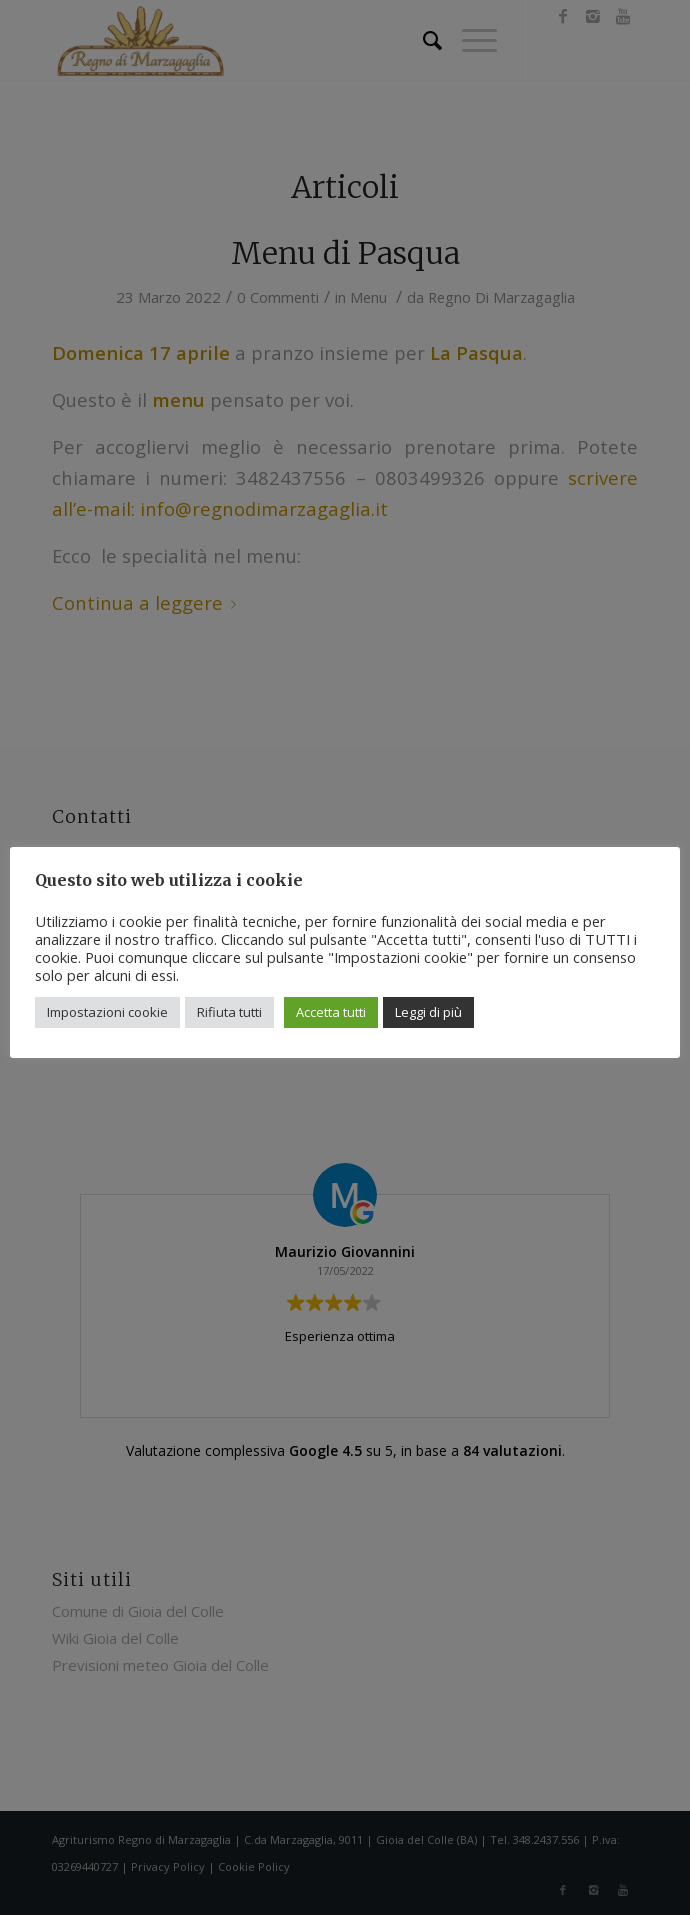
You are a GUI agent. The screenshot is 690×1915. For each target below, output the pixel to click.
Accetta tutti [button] (331, 1012)
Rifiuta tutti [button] (229, 1012)
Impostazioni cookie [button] (107, 1012)
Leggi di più (428, 1012)
